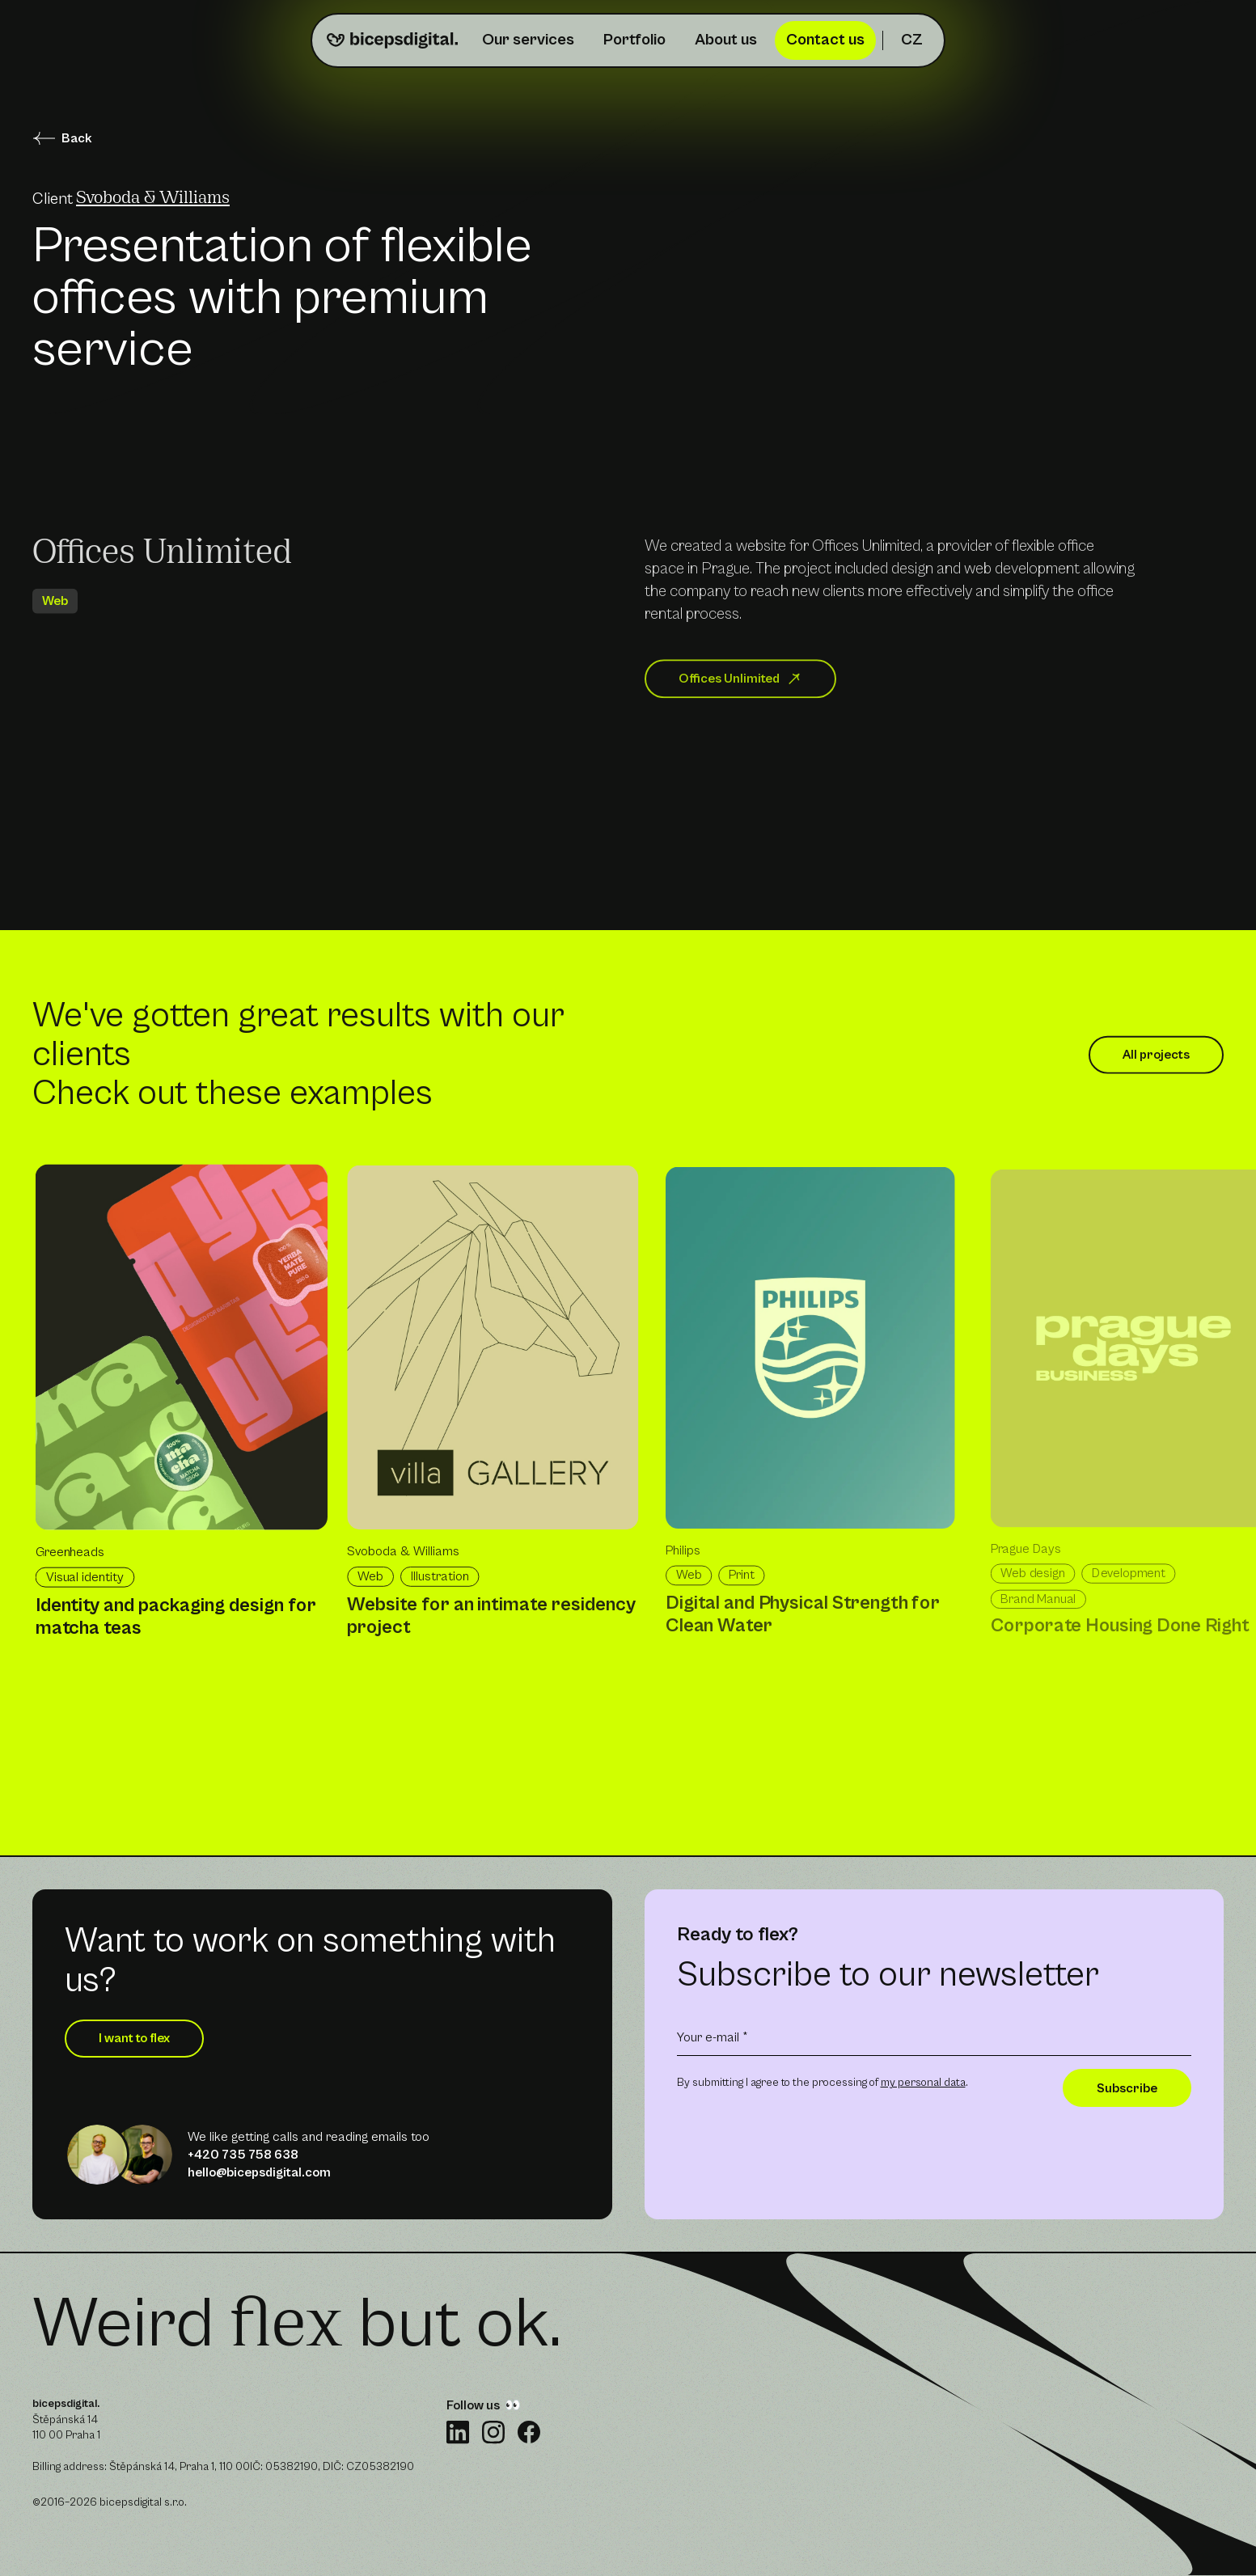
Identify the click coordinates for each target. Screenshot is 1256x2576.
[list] (644, 1452)
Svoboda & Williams (153, 199)
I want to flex (134, 2038)
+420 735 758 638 (243, 2154)
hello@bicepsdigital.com (259, 2172)
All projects (1156, 1062)
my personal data (923, 2082)
